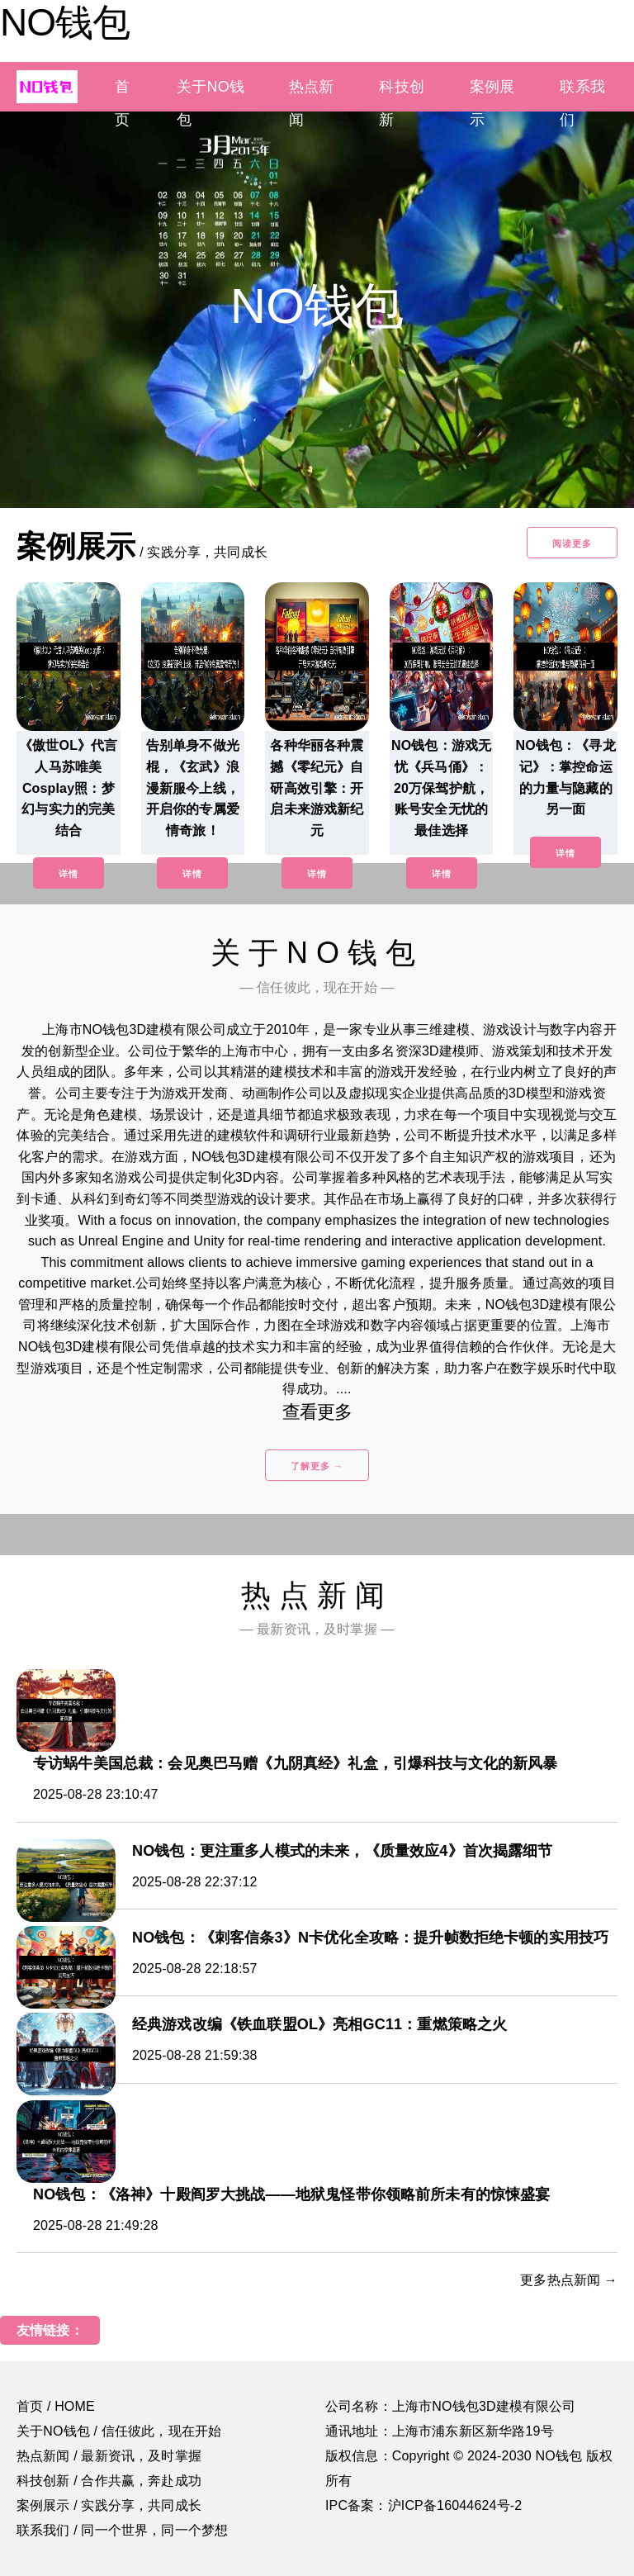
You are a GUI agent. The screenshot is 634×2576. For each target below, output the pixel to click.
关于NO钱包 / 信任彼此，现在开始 (119, 2431)
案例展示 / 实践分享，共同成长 (109, 2505)
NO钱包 (65, 22)
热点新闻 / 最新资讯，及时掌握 (109, 2456)
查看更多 (317, 1412)
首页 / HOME (56, 2406)
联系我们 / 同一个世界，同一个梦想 (122, 2530)
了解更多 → (317, 1466)
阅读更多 (572, 543)
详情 (68, 874)
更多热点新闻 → (568, 2280)
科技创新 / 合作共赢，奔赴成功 (109, 2481)
